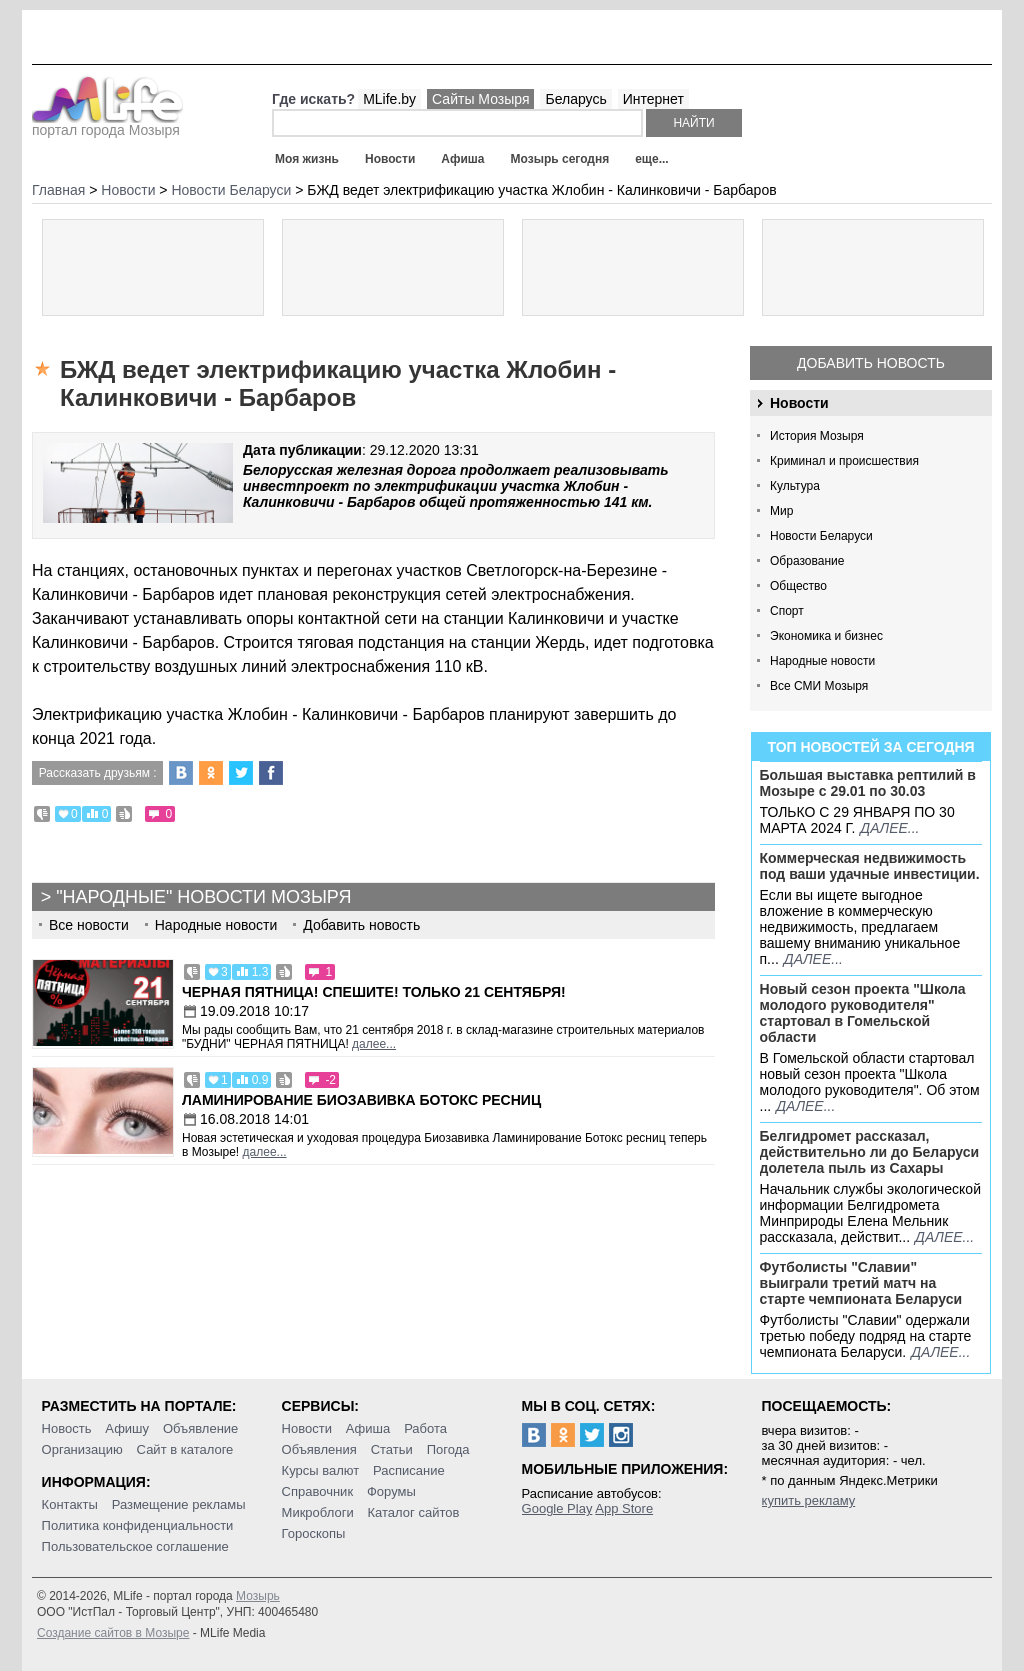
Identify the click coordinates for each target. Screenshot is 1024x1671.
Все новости (89, 925)
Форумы (391, 1491)
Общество (798, 586)
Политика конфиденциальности (138, 1525)
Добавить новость (871, 363)
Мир (781, 511)
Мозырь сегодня (560, 159)
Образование (807, 561)
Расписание (409, 1470)
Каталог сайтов (414, 1512)
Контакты (70, 1504)
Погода (448, 1449)
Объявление (200, 1428)
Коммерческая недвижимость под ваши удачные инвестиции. (870, 866)
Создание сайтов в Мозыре (113, 1633)
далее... (889, 828)
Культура (795, 486)
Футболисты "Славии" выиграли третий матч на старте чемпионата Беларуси (861, 1283)
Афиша (462, 159)
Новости (390, 159)
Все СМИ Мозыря (819, 686)
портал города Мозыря (107, 124)
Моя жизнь (307, 159)
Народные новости (822, 661)
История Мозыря (817, 436)
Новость (67, 1428)
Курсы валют (321, 1470)
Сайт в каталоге (185, 1449)
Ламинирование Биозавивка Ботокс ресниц (361, 1100)
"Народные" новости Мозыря (203, 897)
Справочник (318, 1491)
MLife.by (389, 99)
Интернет (653, 99)
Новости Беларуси (821, 536)
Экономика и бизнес (826, 636)
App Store (624, 1508)
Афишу (127, 1428)
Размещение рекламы (179, 1504)
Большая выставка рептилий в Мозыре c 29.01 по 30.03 (868, 783)
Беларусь (575, 99)
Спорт (787, 611)
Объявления (319, 1449)
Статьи (392, 1449)
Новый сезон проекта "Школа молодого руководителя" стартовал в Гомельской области (863, 1013)
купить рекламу (809, 1500)
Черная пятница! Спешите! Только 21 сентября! (374, 992)
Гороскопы (314, 1533)
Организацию (82, 1449)
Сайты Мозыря (480, 99)
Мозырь (258, 1596)
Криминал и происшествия (844, 461)
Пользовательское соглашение (135, 1546)
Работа (425, 1428)
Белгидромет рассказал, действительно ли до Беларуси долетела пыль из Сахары (870, 1152)
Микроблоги (318, 1512)
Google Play (557, 1508)
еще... (651, 159)
